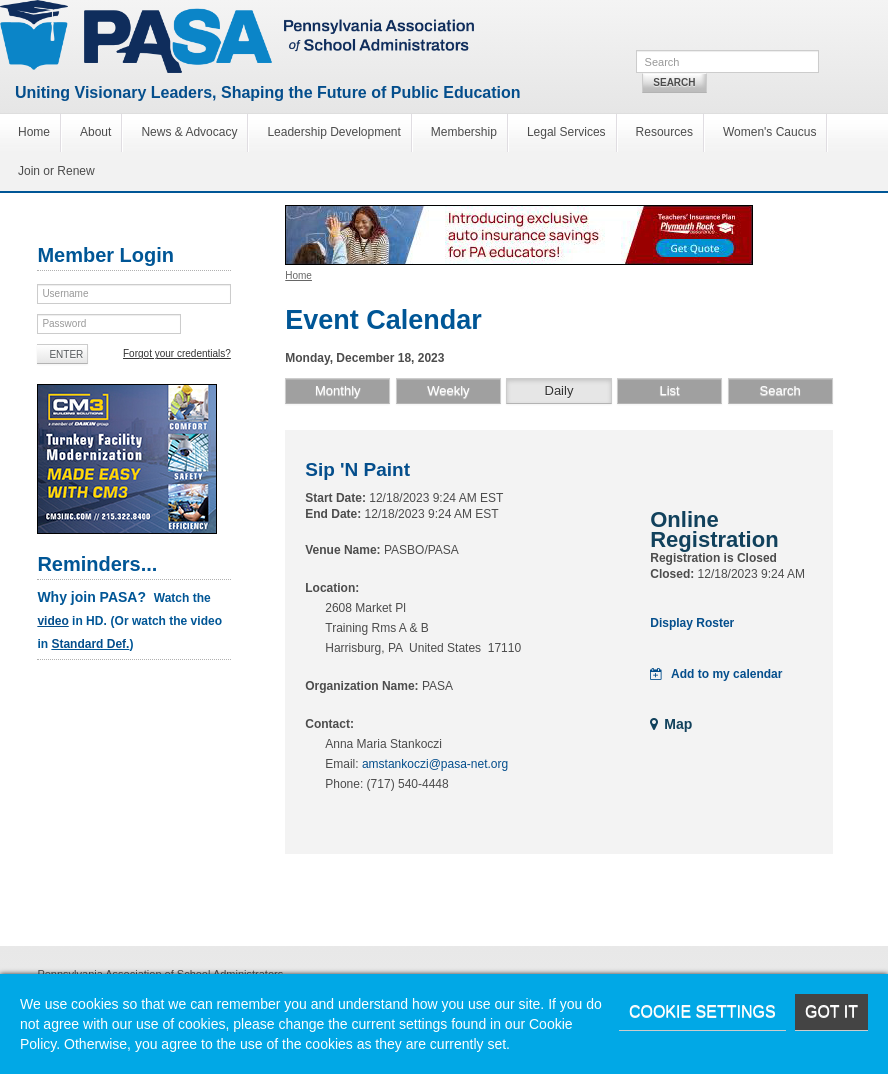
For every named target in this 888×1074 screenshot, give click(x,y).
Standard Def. (90, 644)
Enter (66, 354)
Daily (559, 390)
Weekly (448, 390)
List (669, 390)
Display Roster (692, 623)
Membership (464, 132)
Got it (831, 1011)
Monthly (338, 390)
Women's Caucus (769, 132)
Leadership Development (333, 132)
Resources (664, 132)
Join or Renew (56, 171)
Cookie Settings (702, 1011)
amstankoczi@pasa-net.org (435, 764)
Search (674, 82)
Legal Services (566, 132)
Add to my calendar (716, 674)
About (95, 132)
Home (34, 132)
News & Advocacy (189, 132)
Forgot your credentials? (177, 353)
